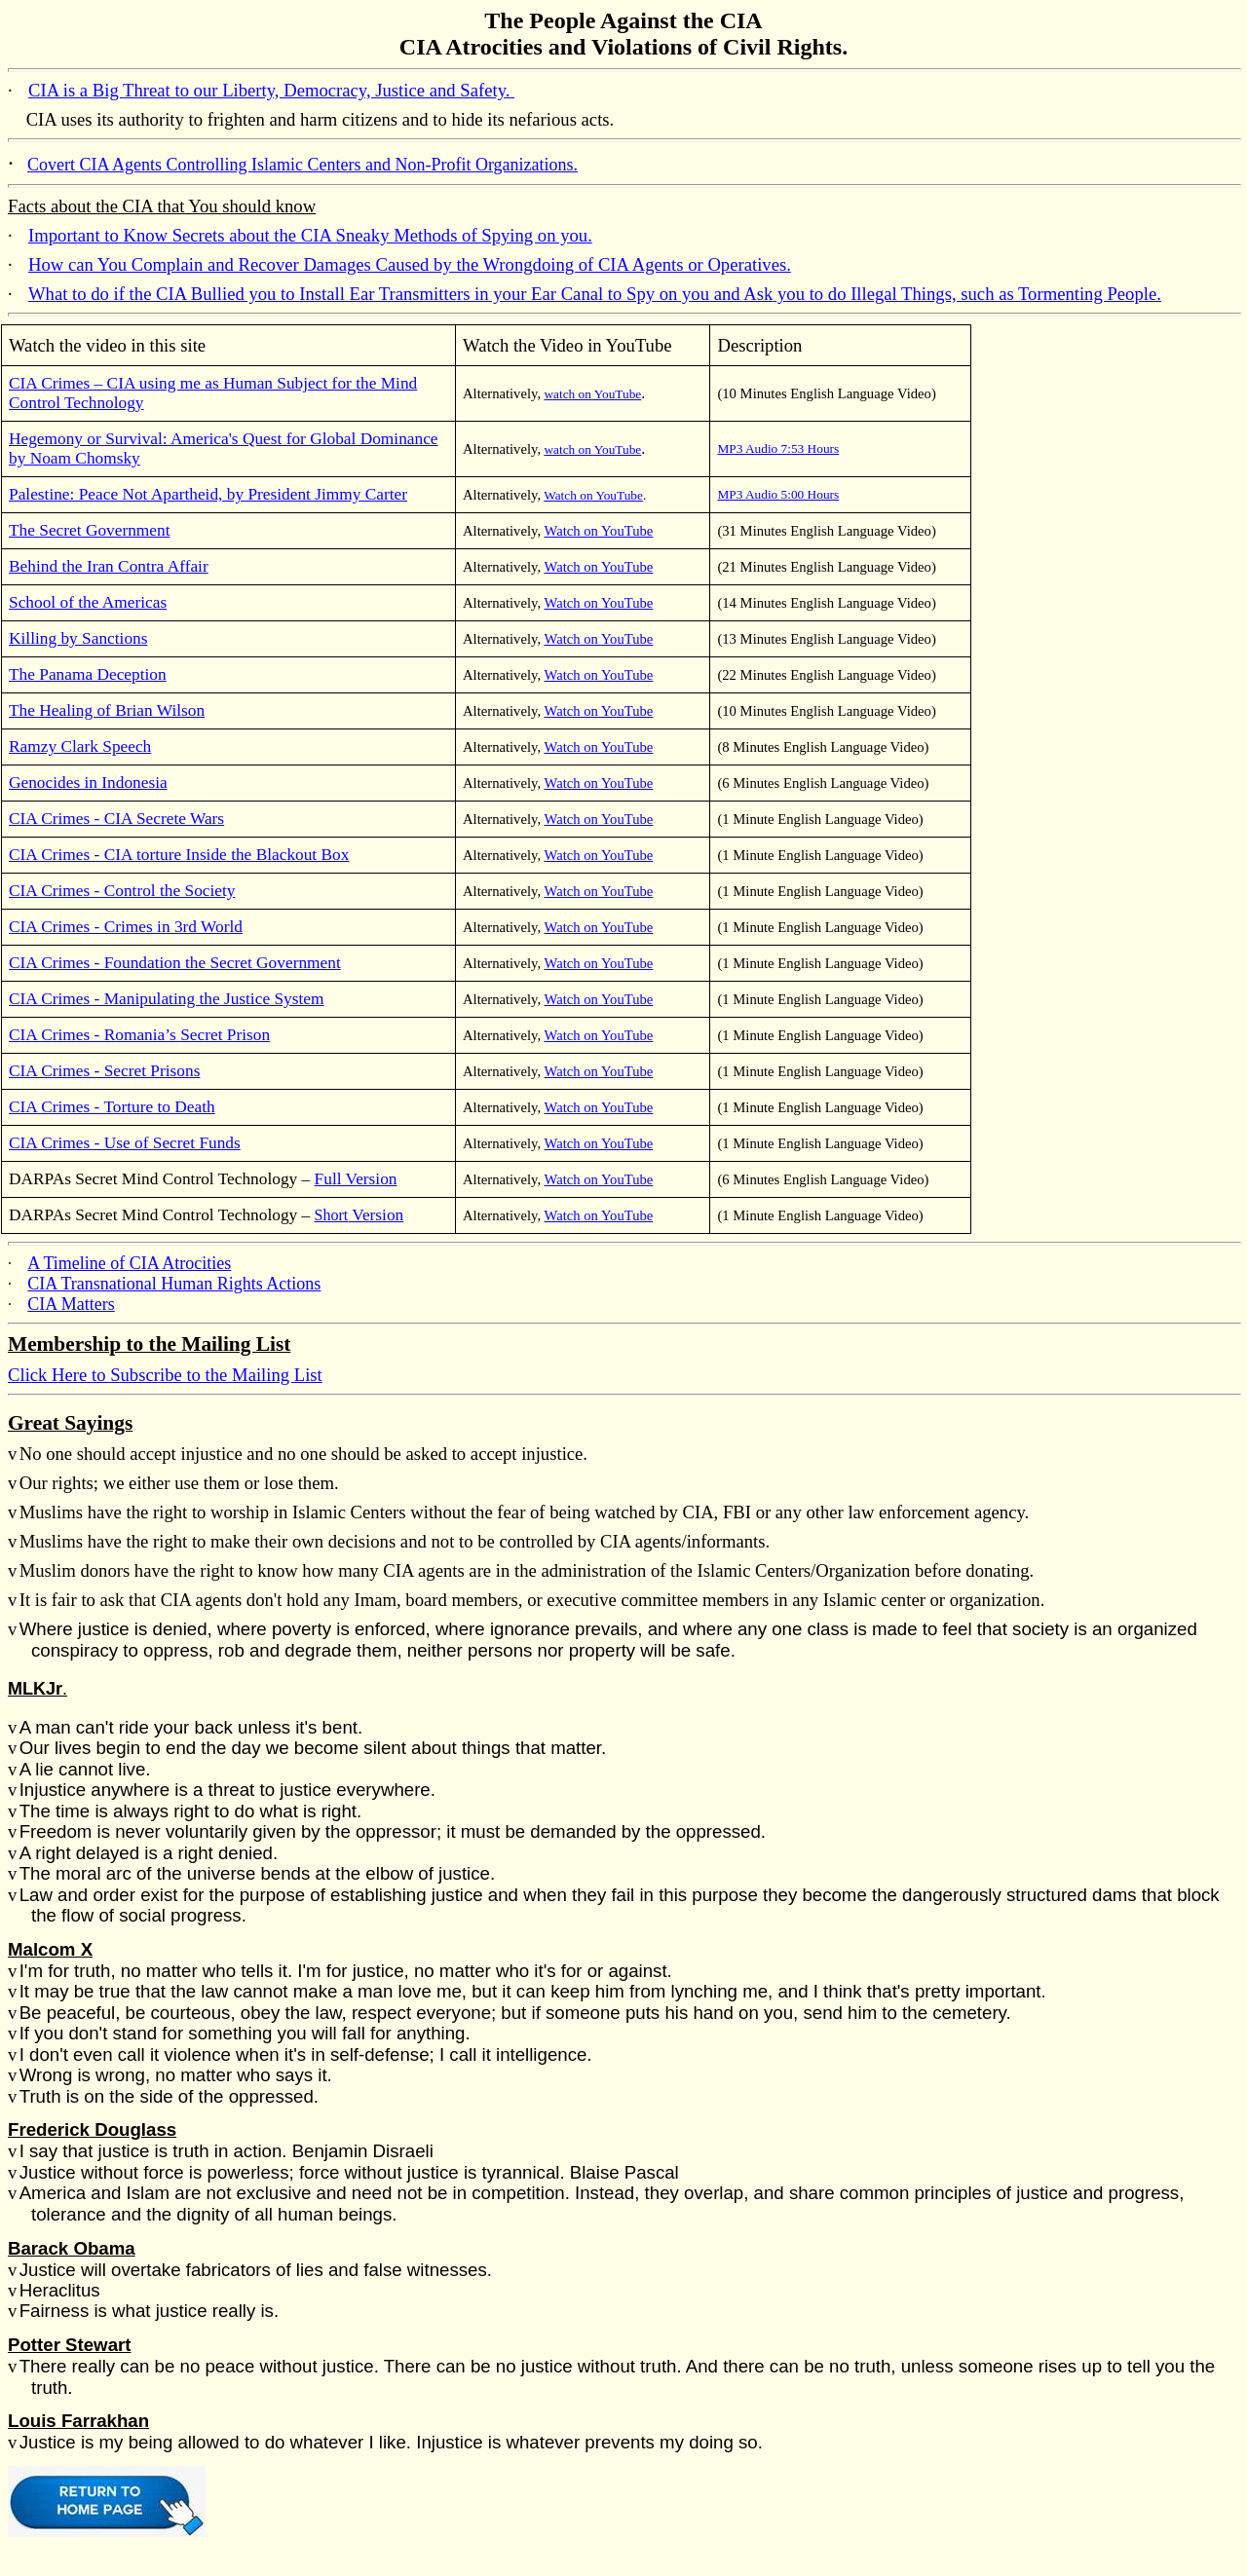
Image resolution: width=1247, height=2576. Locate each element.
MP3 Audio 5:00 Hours (778, 494)
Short (359, 1215)
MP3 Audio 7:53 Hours (778, 448)
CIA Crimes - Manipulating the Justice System (166, 998)
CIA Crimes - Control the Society (122, 890)
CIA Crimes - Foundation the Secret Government (175, 962)
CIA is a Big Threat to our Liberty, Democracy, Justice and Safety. (271, 90)
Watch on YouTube (593, 495)
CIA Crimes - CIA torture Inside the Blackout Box (179, 854)
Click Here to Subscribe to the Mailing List (165, 1374)
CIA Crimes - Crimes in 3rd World (126, 926)
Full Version (356, 1179)
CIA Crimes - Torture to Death (112, 1107)
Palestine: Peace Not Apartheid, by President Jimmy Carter (208, 494)
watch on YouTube (592, 394)
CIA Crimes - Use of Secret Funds (125, 1143)
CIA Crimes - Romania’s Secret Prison (139, 1035)
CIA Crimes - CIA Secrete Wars (116, 818)
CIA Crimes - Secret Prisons (104, 1071)
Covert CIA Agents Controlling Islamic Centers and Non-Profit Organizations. (302, 164)
